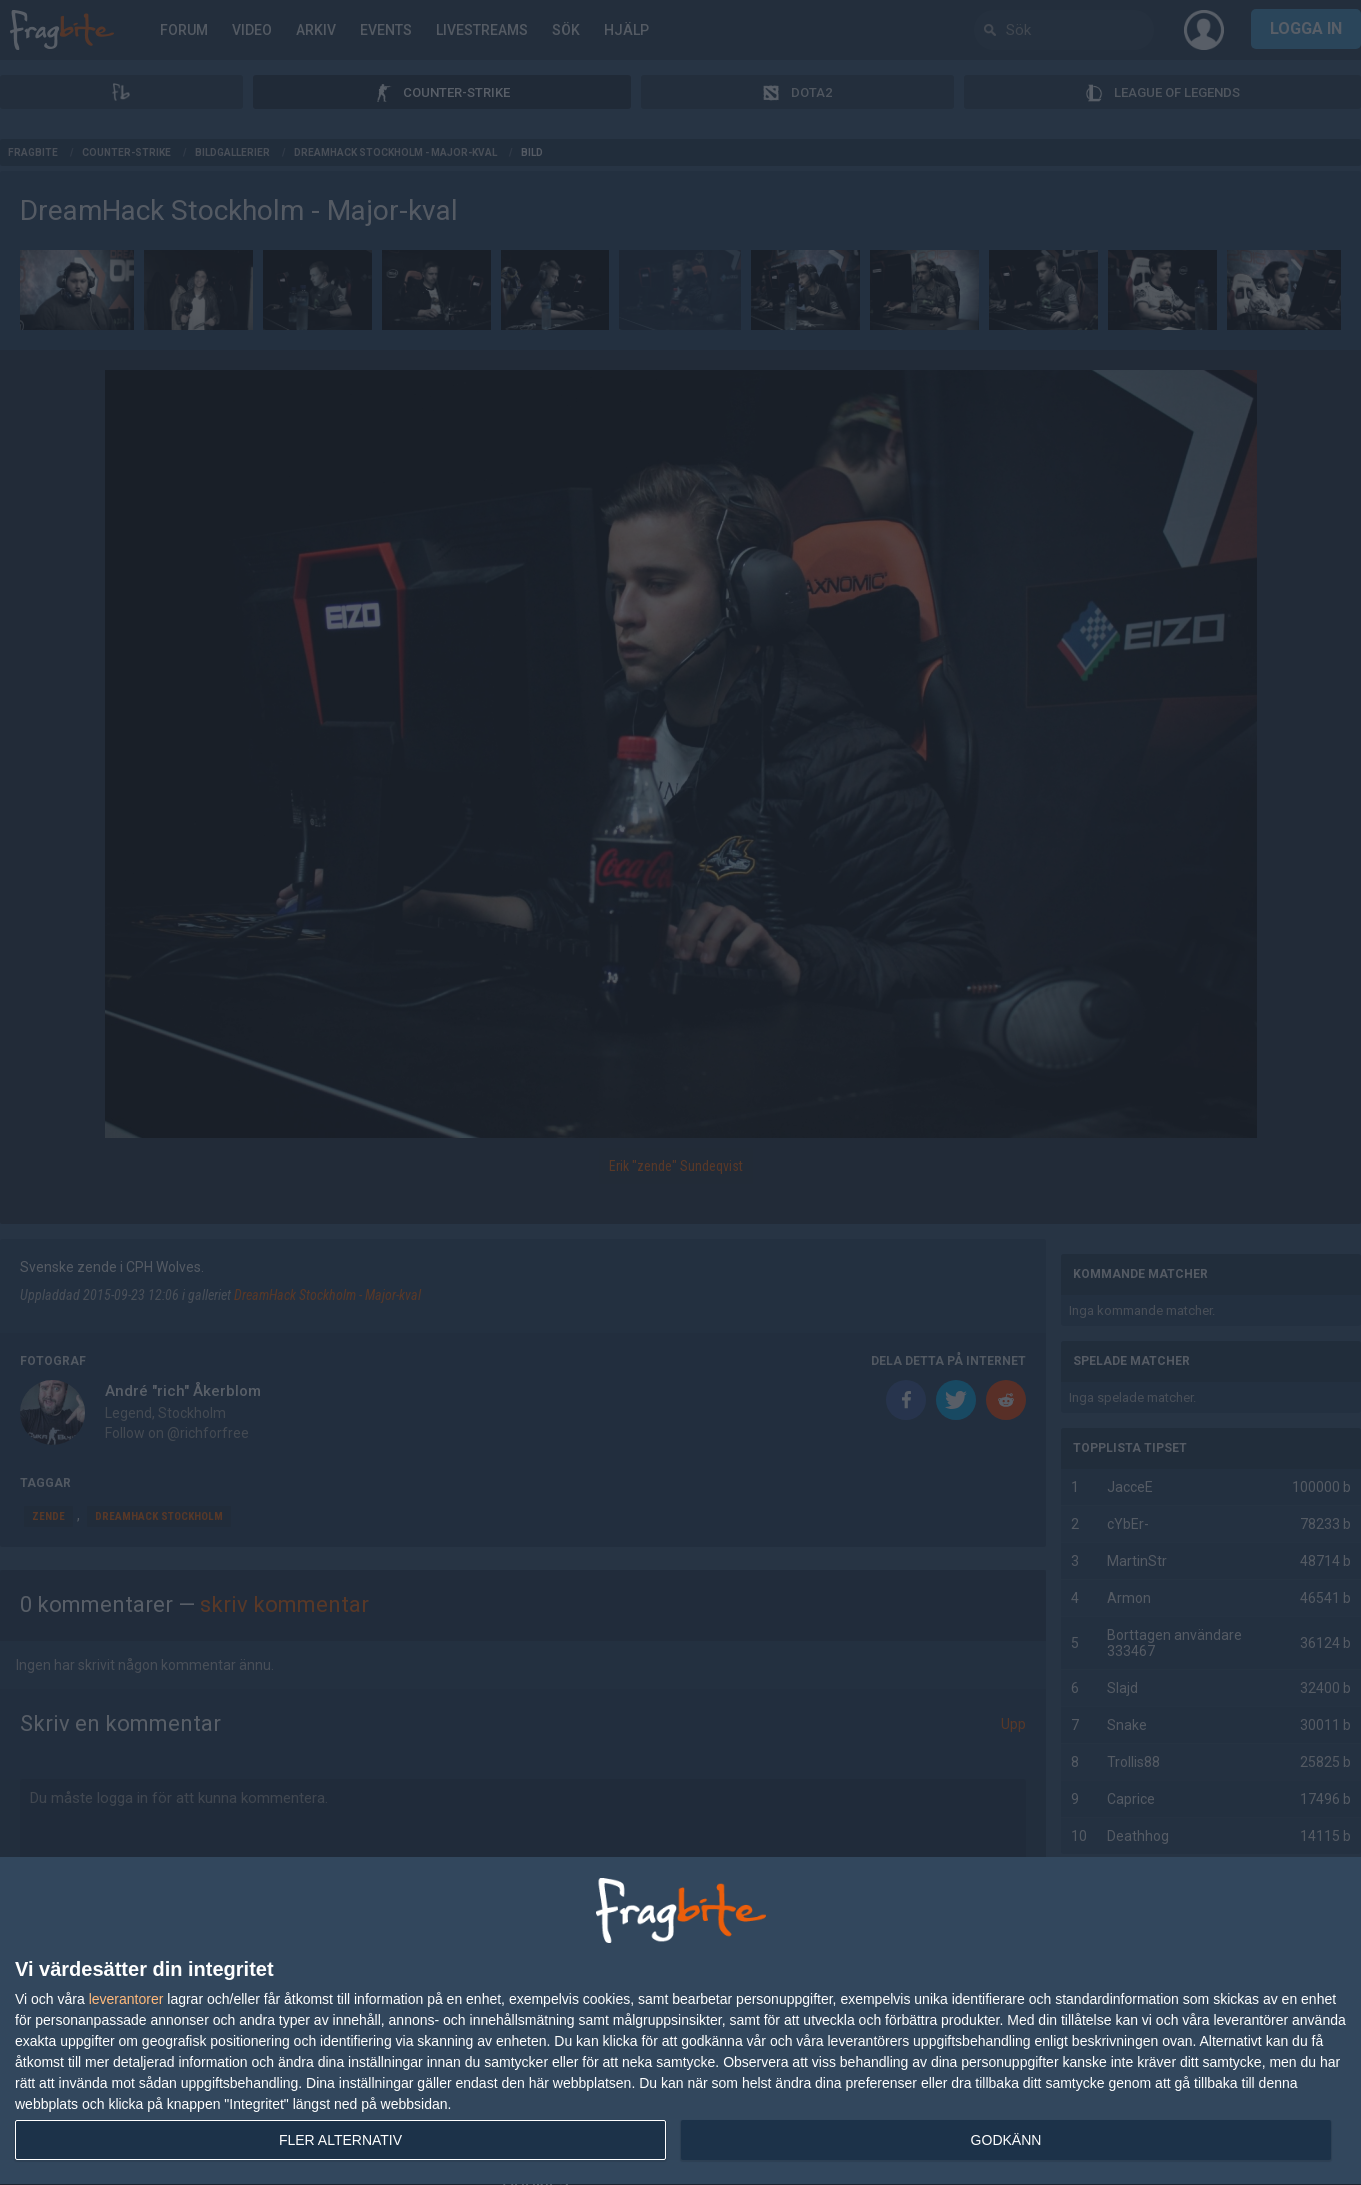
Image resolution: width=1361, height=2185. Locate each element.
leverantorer (126, 1999)
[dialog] (680, 2021)
